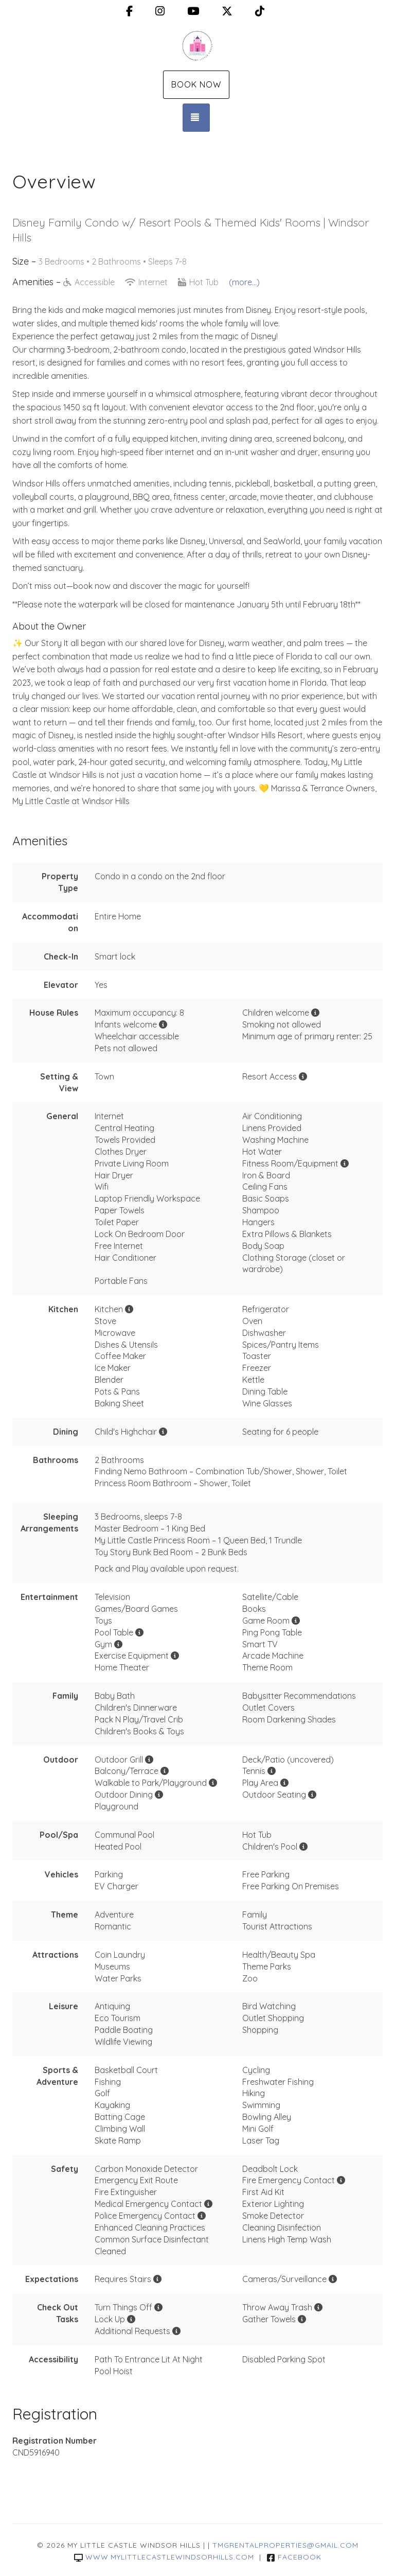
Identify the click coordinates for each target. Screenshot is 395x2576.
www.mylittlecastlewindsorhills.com (164, 2557)
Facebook (293, 2557)
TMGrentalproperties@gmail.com (285, 2545)
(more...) (244, 282)
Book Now (196, 84)
